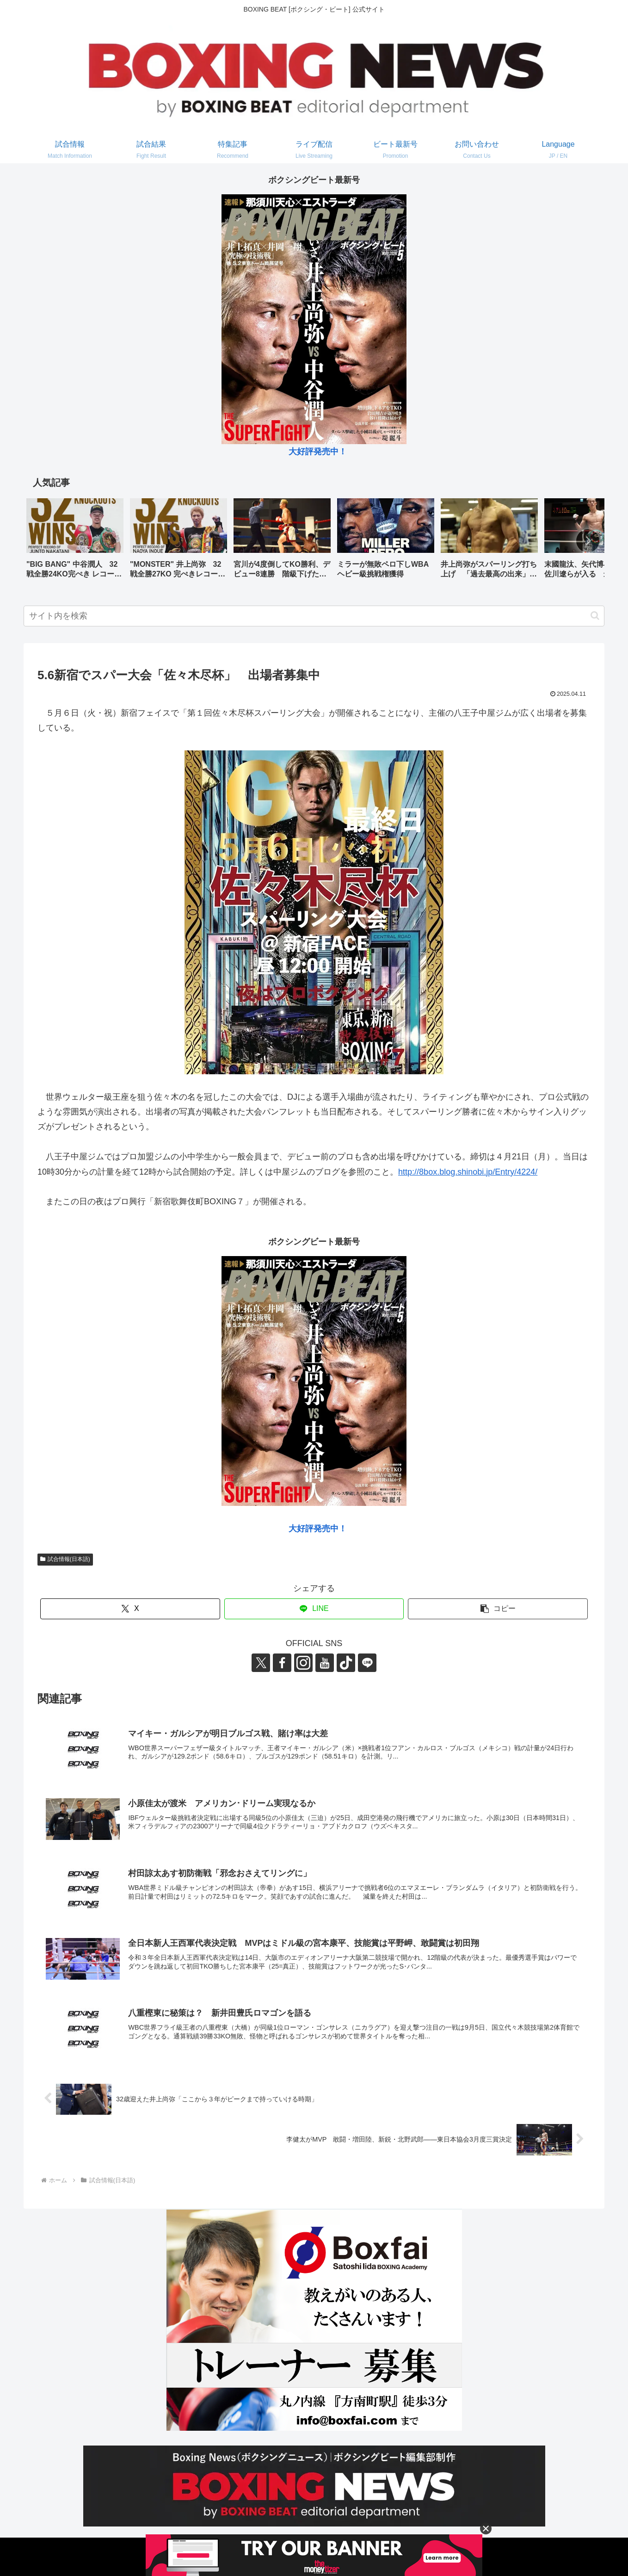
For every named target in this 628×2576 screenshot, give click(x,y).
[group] (75, 541)
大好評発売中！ (318, 451)
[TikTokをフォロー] (346, 1662)
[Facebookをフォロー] (282, 1662)
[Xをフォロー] (261, 1662)
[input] (314, 616)
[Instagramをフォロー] (303, 1662)
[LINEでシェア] (314, 1608)
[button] (587, 540)
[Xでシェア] (130, 1608)
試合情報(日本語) (65, 1559)
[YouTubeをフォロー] (324, 1662)
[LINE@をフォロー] (367, 1662)
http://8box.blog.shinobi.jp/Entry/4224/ (467, 1172)
